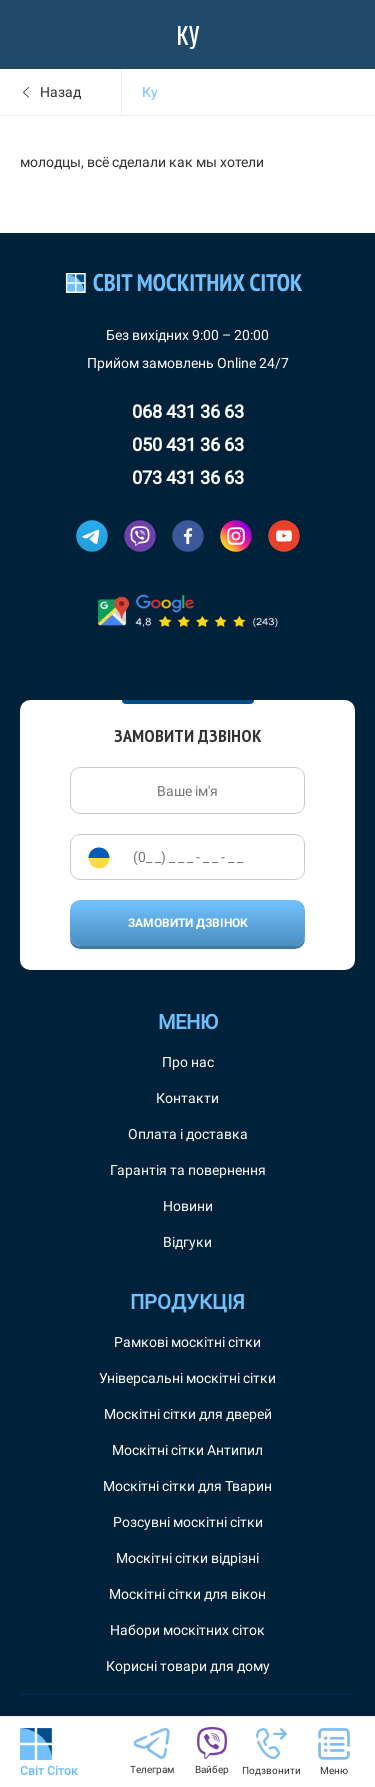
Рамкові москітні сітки (187, 1342)
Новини (188, 1206)
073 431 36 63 (188, 477)
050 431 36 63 (188, 444)
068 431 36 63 (188, 411)
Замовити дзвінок (188, 923)
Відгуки (187, 1242)
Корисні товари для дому (188, 1666)
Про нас (188, 1062)
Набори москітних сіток (187, 1630)
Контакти (187, 1098)
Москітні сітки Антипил (187, 1450)
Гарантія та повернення (188, 1170)
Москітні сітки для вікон (187, 1594)
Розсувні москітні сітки (188, 1522)
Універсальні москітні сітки (187, 1378)
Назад (60, 92)
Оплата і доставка (188, 1134)
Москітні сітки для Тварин (187, 1486)
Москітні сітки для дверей (188, 1414)
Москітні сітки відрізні (187, 1558)
